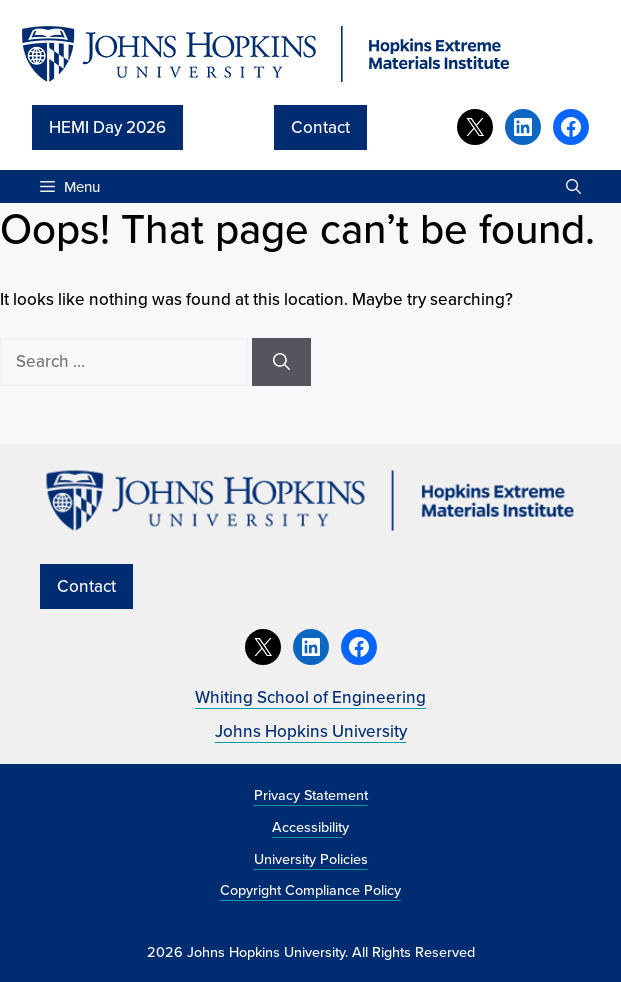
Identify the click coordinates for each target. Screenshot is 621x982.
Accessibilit (307, 826)
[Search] (281, 362)
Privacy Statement (311, 794)
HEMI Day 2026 (107, 127)
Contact (320, 127)
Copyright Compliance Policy (310, 889)
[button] (573, 186)
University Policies (311, 858)
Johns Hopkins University (311, 731)
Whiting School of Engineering (310, 697)
